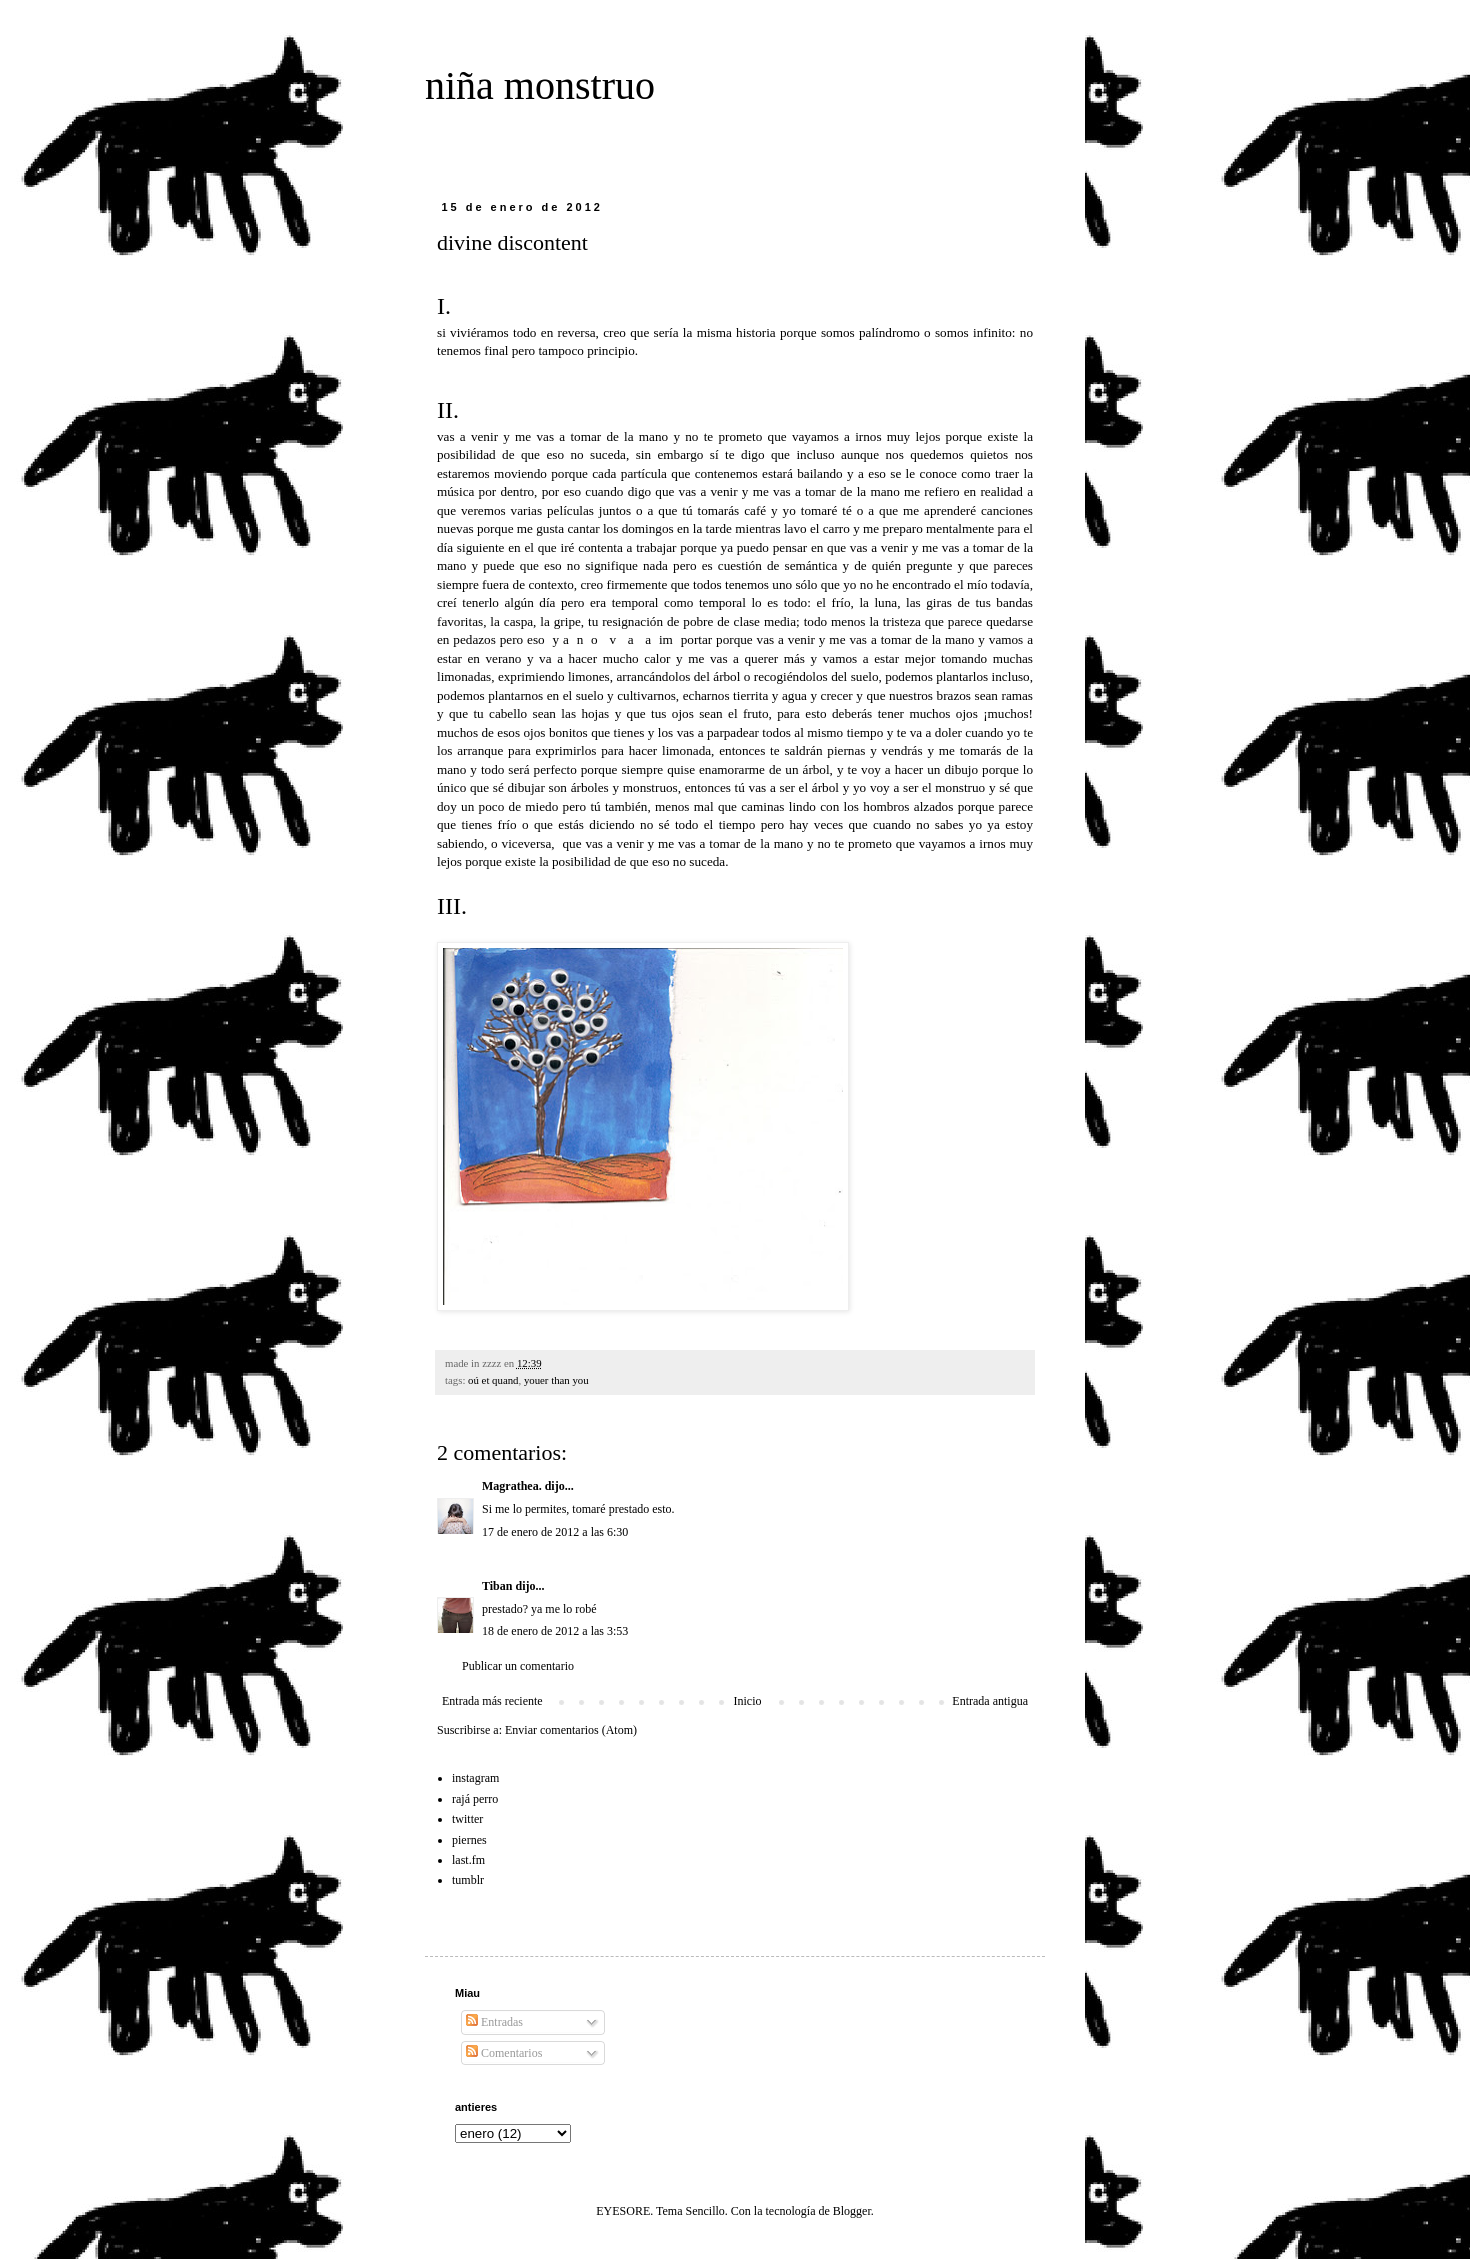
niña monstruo (540, 85)
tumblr (468, 1880)
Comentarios (504, 2053)
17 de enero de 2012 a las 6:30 (555, 1532)
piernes (469, 1840)
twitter (467, 1819)
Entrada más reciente (492, 1701)
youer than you (556, 1380)
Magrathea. (512, 1486)
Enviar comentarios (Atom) (571, 1730)
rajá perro (475, 1799)
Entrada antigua (990, 1701)
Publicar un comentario (518, 1666)
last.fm (468, 1860)
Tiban (497, 1586)
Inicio (747, 1701)
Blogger (852, 2211)
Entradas (494, 2022)
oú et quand (493, 1380)
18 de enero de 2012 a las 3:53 (555, 1631)
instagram (475, 1778)
